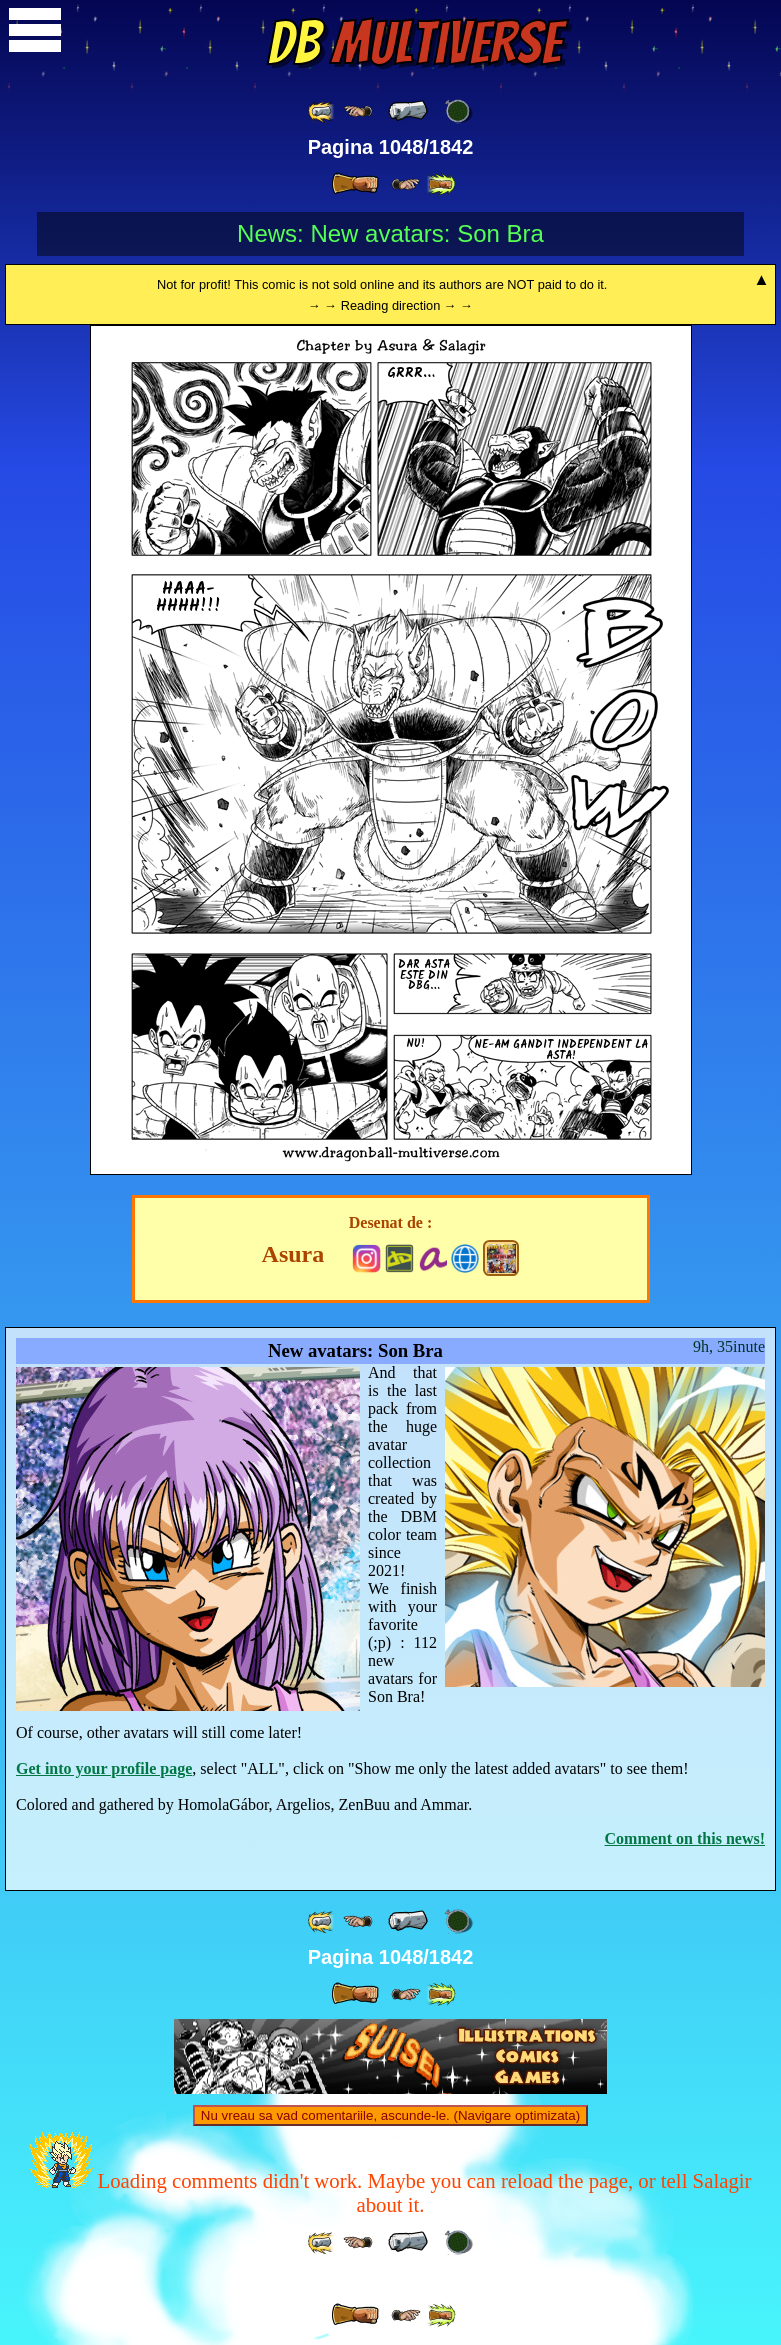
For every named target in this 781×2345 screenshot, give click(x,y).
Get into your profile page (104, 1768)
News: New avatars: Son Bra (390, 233)
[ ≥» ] (406, 184)
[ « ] (408, 111)
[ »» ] (441, 184)
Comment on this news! (685, 1838)
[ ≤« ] (358, 111)
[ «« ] (322, 111)
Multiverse (414, 43)
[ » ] (355, 184)
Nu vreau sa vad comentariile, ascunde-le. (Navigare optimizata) (390, 2115)
